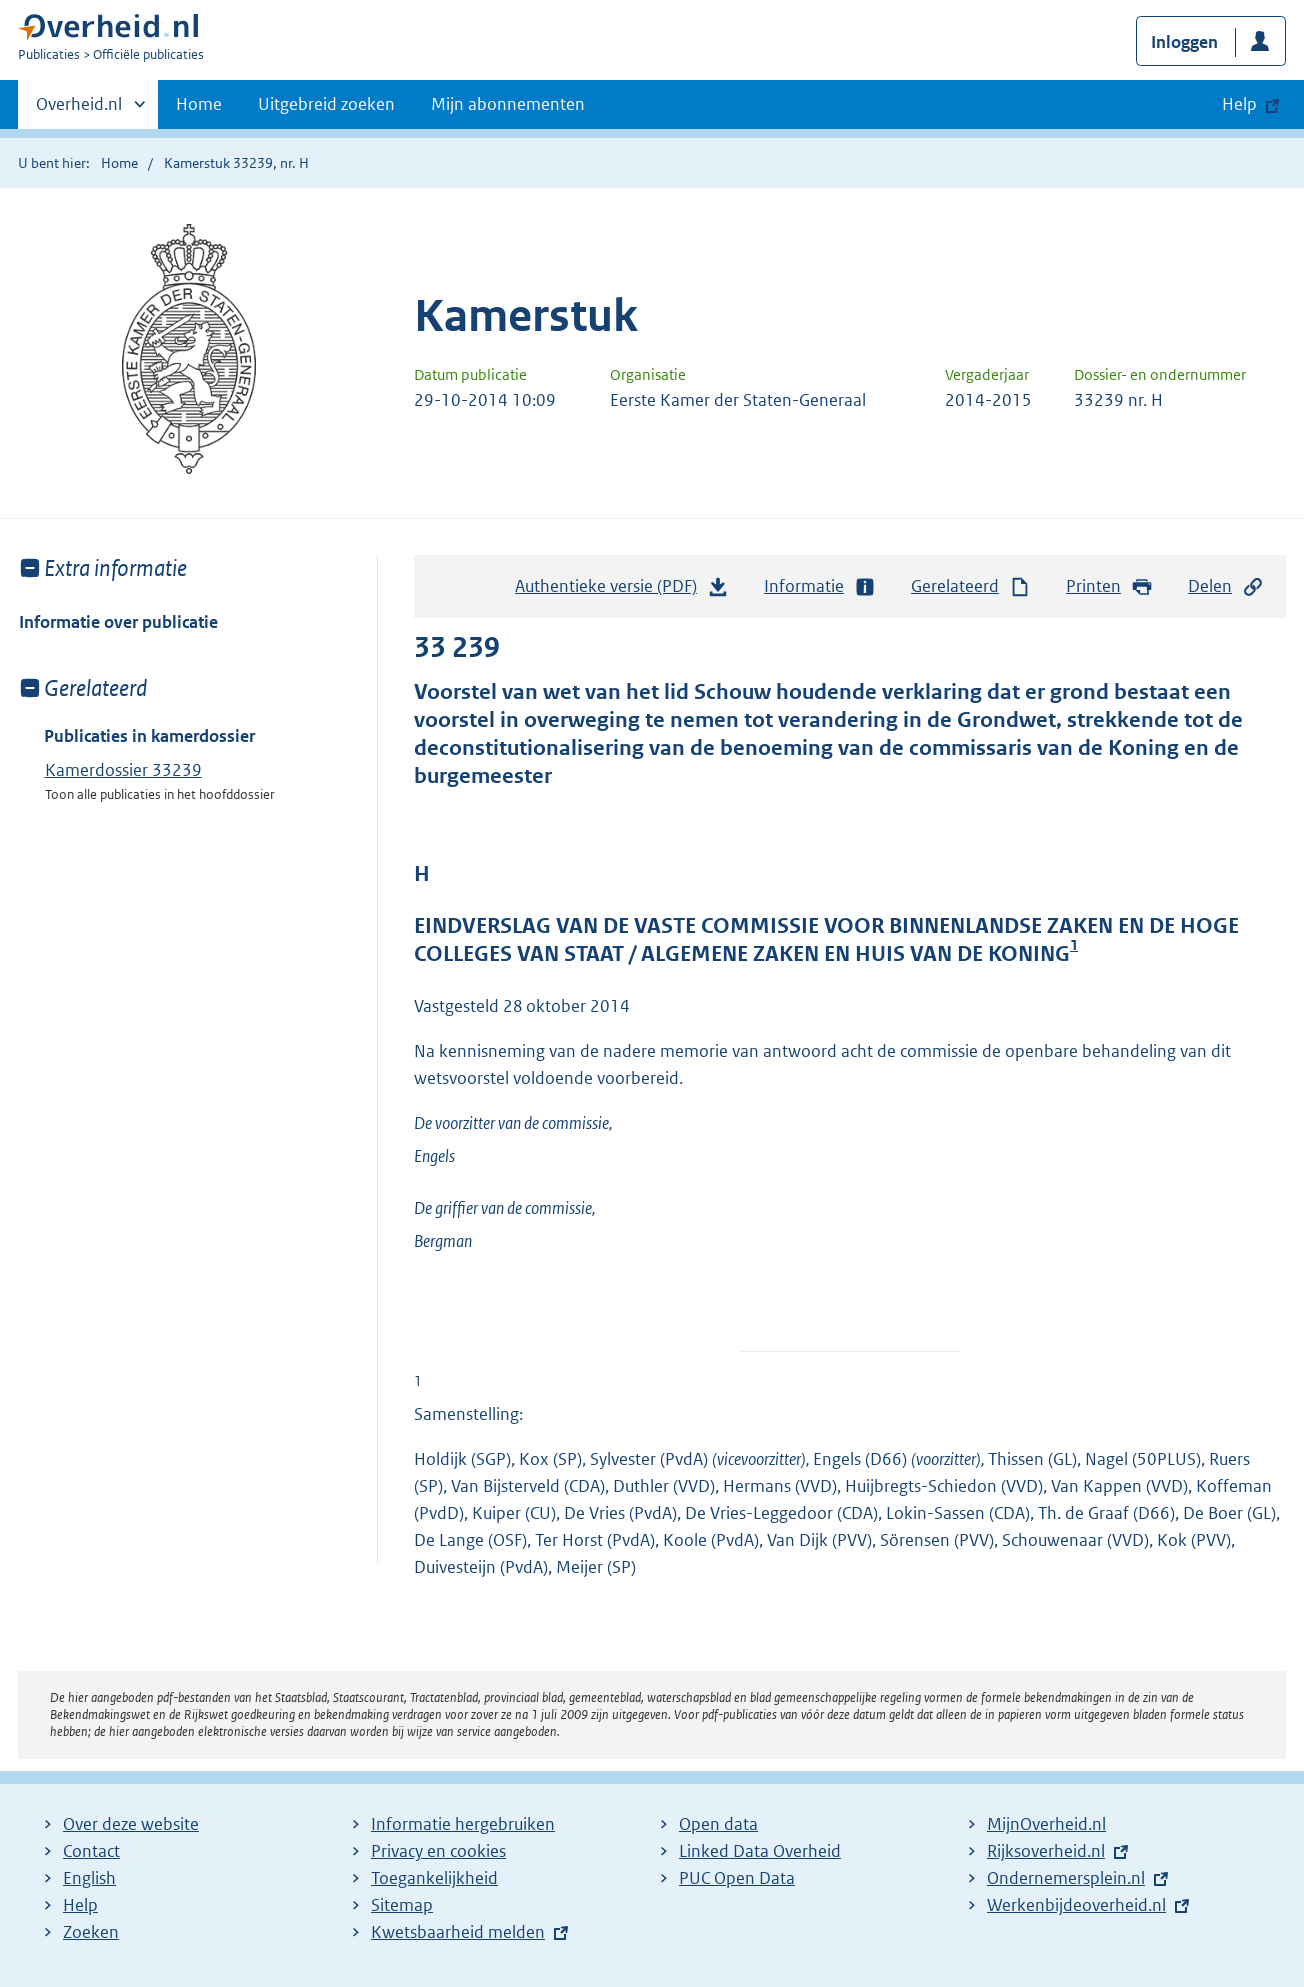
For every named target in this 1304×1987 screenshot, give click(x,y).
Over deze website (131, 1824)
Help (80, 1905)
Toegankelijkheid (434, 1878)
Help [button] (1239, 104)
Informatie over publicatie (118, 622)
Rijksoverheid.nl (1046, 1851)
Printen (1109, 586)
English (89, 1878)
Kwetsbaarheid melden (458, 1932)
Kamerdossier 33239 (123, 770)
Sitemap (402, 1905)
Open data (718, 1824)
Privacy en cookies (438, 1851)
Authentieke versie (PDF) (622, 591)
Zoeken (91, 1932)
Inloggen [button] (1184, 42)
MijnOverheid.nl (1046, 1824)
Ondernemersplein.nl (1066, 1878)
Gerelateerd (971, 586)
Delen (1226, 586)
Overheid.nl (79, 110)
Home (199, 104)
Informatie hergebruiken (463, 1824)
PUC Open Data (737, 1878)
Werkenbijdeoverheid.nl (1076, 1905)
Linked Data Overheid (760, 1851)
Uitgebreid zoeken (326, 104)
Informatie (820, 586)
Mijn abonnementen (508, 104)
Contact (91, 1851)
